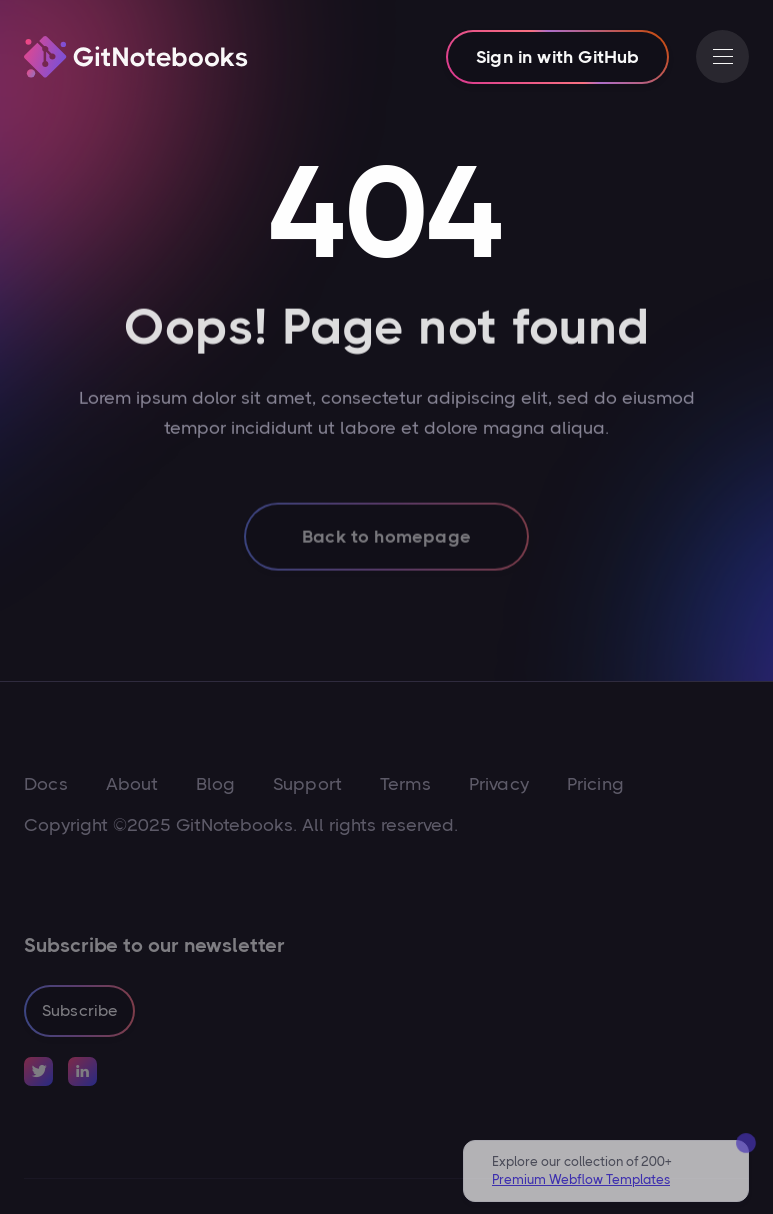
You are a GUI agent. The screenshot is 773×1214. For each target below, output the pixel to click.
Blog (215, 784)
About (132, 784)
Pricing (595, 784)
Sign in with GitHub (557, 57)
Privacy (499, 784)
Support (307, 784)
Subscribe (79, 1010)
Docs (46, 784)
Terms (405, 784)
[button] (722, 56)
